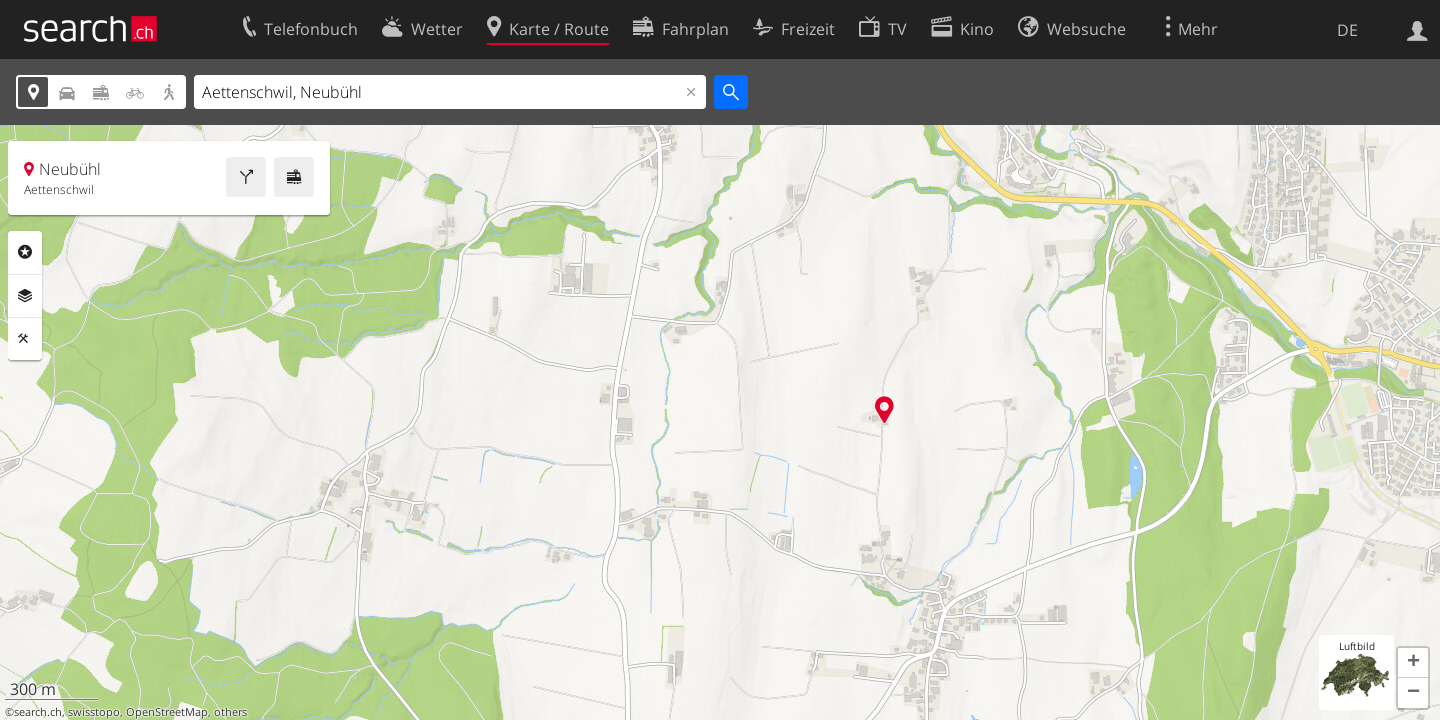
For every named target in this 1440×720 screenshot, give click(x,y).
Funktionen (25, 339)
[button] (1413, 663)
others (230, 712)
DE (1347, 30)
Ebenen (25, 296)
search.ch (38, 712)
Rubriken (25, 252)
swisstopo (94, 712)
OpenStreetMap (167, 712)
